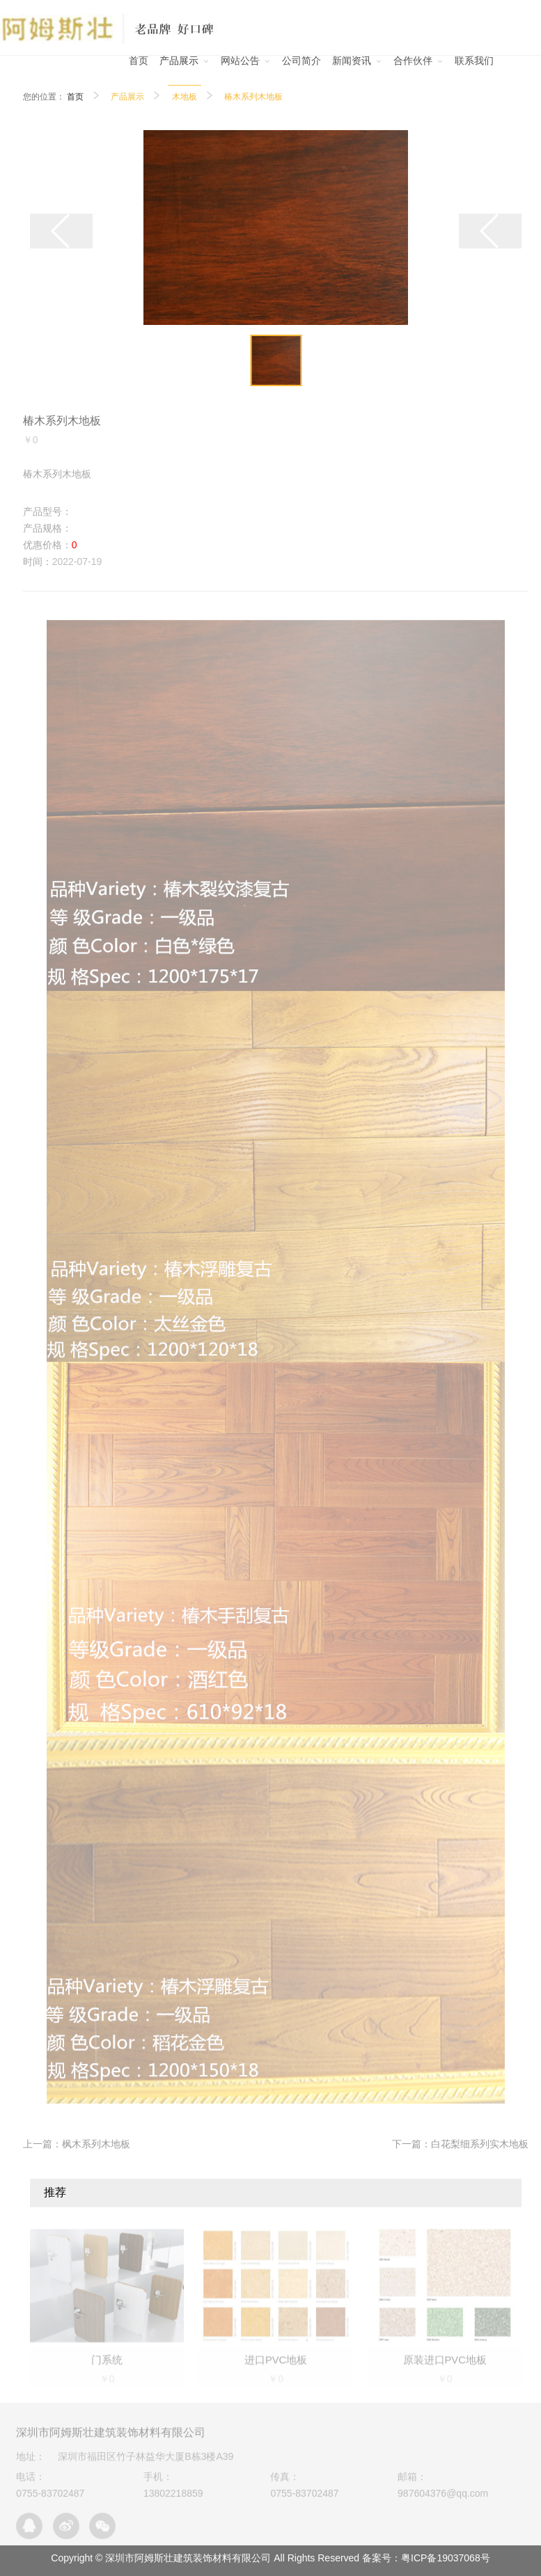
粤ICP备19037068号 (445, 2557)
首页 (75, 97)
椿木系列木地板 (253, 97)
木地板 (184, 97)
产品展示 (127, 97)
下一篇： (460, 2143)
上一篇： (76, 2143)
